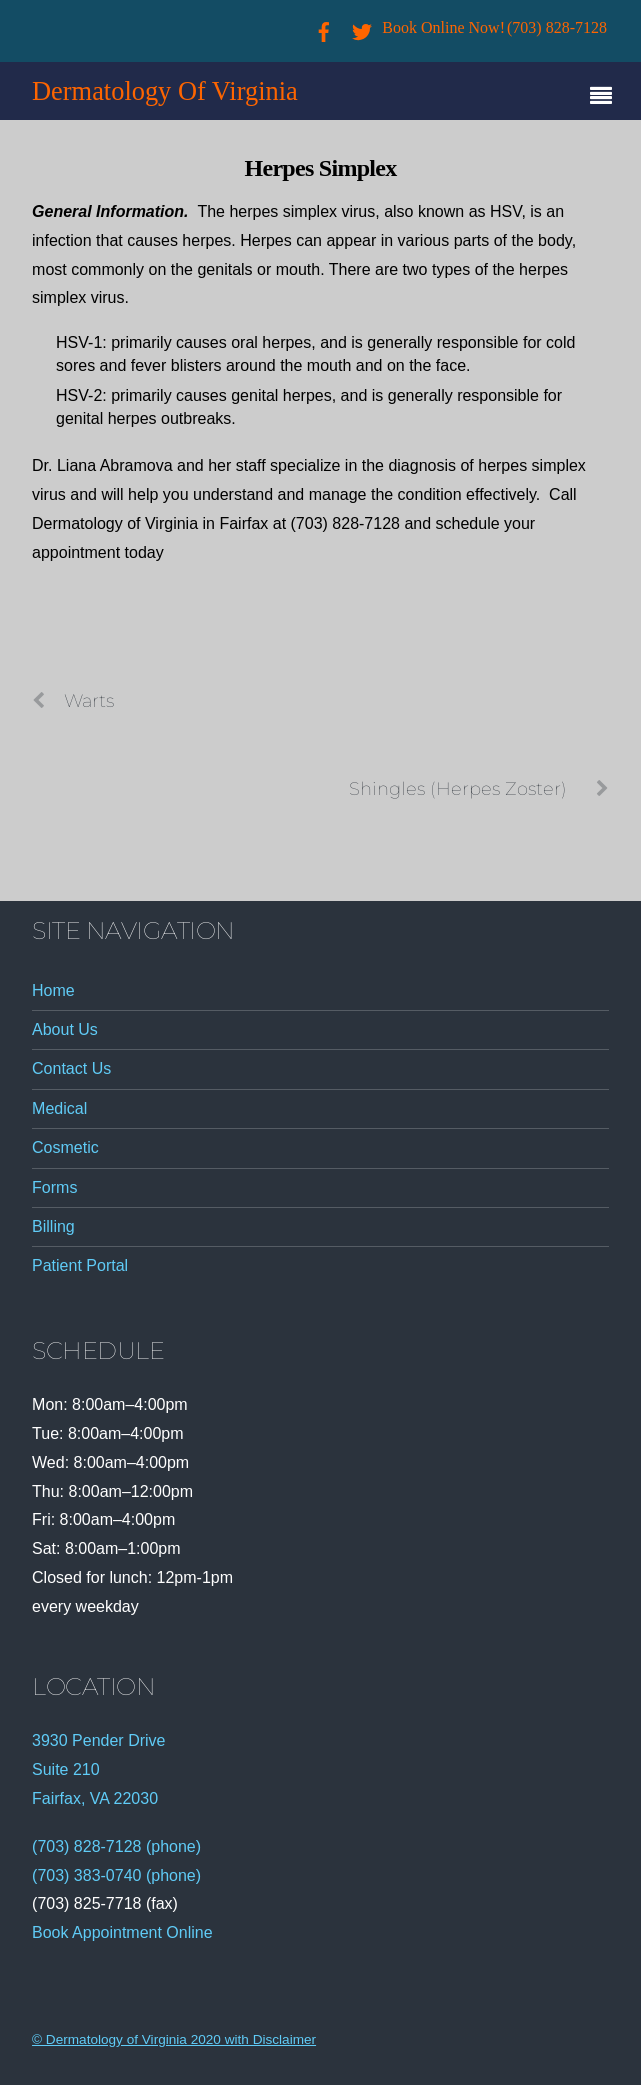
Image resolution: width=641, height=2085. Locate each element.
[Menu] (606, 98)
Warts (73, 701)
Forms (54, 1187)
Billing (53, 1226)
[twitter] (362, 27)
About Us (65, 1029)
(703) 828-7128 (557, 27)
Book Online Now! (443, 27)
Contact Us (71, 1068)
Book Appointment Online (122, 1932)
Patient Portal (80, 1265)
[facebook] (324, 27)
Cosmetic (65, 1147)
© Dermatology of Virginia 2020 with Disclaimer (174, 2039)
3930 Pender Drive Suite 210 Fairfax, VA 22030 (98, 1769)
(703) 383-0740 (86, 1875)
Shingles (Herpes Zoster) (479, 789)
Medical (59, 1108)
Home (53, 990)
